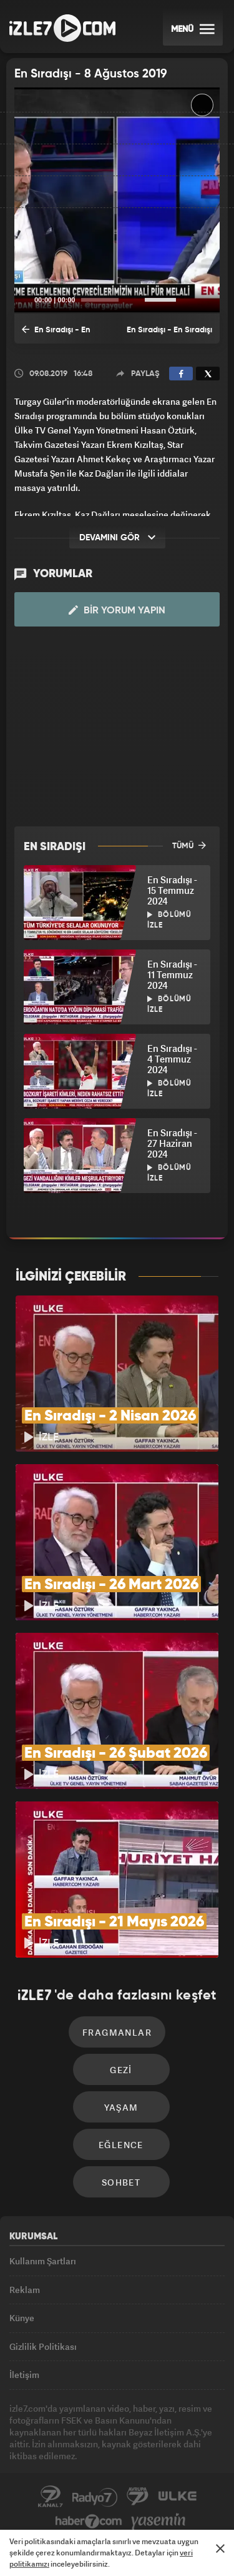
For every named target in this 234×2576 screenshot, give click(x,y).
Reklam (24, 2290)
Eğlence (121, 2145)
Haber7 (89, 2521)
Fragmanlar (117, 2032)
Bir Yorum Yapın (117, 610)
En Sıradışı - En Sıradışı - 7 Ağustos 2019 (58, 334)
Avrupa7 (138, 2496)
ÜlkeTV (177, 2496)
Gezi (121, 2070)
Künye (21, 2318)
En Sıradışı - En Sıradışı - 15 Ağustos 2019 (169, 335)
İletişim (24, 2374)
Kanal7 (50, 2496)
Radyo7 (94, 2496)
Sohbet (121, 2182)
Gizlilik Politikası (43, 2346)
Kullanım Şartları (42, 2261)
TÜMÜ (189, 845)
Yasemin (158, 2521)
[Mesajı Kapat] (220, 2548)
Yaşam (121, 2107)
